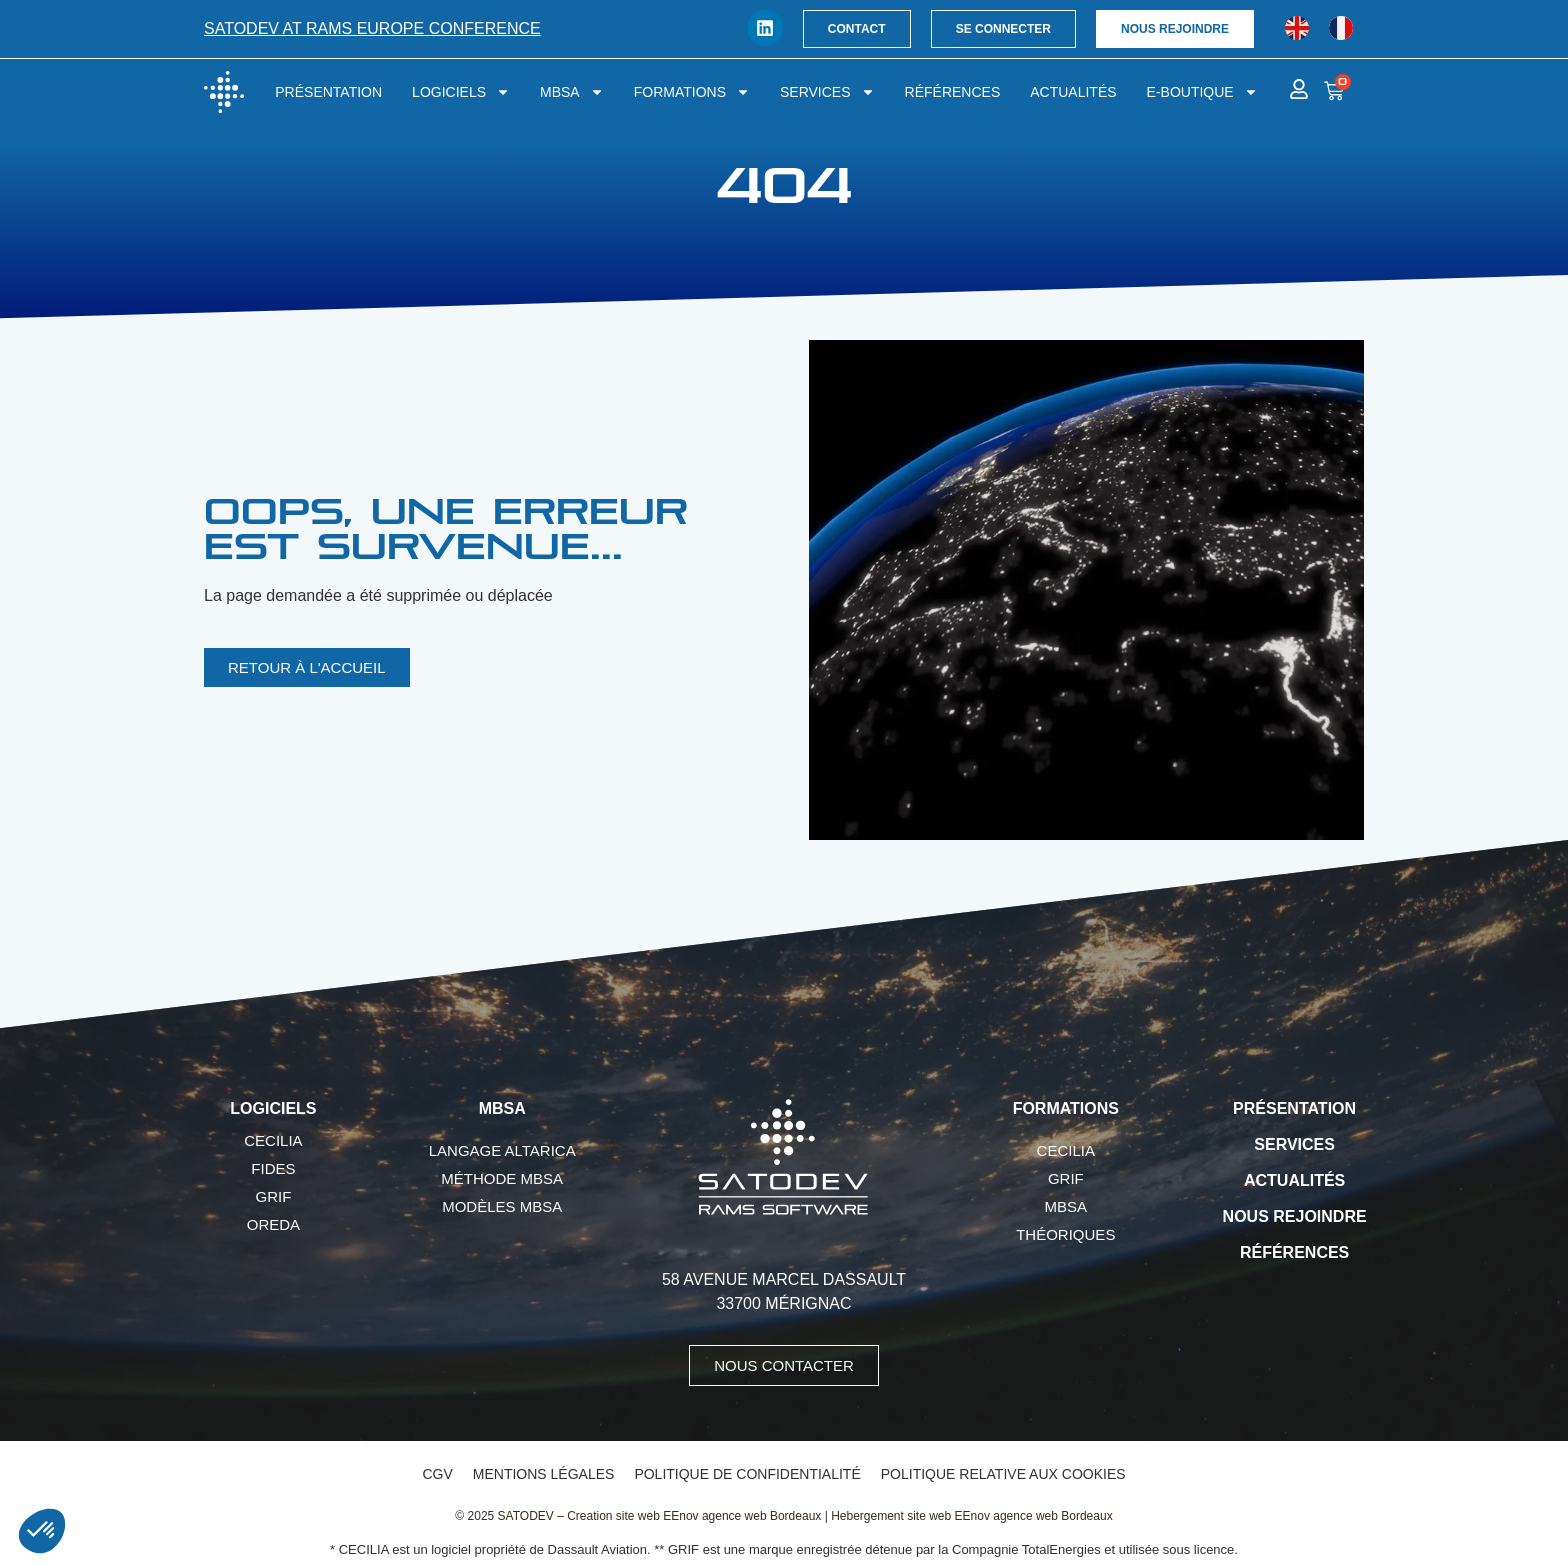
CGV (437, 1474)
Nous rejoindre (1295, 1216)
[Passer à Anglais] (1297, 28)
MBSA (572, 92)
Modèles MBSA (502, 1206)
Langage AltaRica (502, 1150)
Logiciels (461, 92)
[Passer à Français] (1341, 28)
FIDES (273, 1168)
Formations (692, 92)
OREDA (273, 1224)
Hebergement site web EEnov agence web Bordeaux (972, 1516)
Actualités (1073, 92)
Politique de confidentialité (747, 1474)
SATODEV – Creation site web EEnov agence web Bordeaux (660, 1516)
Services (827, 92)
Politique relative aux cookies (1003, 1474)
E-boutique (1202, 92)
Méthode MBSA (502, 1178)
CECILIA (273, 1140)
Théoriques (1065, 1234)
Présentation (328, 92)
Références (953, 92)
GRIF (273, 1196)
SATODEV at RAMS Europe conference (372, 28)
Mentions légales (544, 1474)
